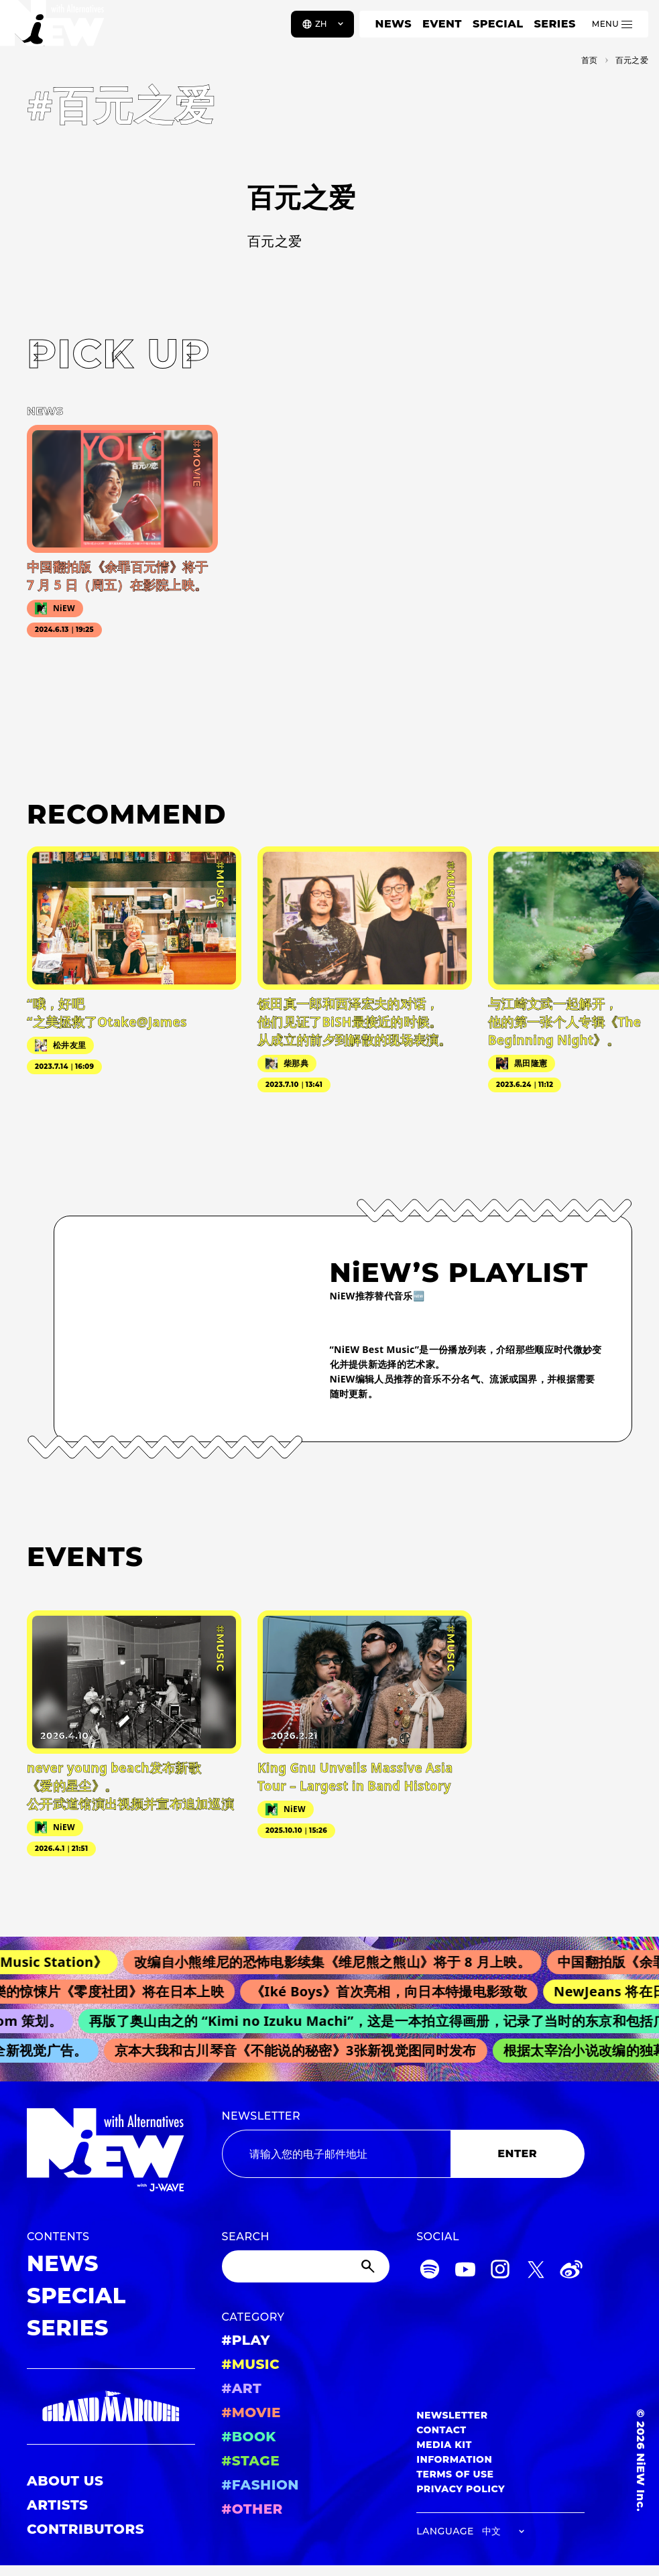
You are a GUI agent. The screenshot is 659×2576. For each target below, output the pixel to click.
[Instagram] (500, 2271)
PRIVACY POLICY (460, 2489)
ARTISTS (57, 2505)
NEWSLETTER (261, 2116)
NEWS (393, 23)
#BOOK (249, 2437)
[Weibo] (571, 2271)
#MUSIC (251, 2364)
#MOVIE (251, 2412)
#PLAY (246, 2340)
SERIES (554, 23)
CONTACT (441, 2430)
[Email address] (336, 2154)
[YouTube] (465, 2271)
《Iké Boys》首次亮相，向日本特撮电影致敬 (396, 1991)
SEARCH (245, 2236)
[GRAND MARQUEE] (111, 2406)
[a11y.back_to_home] (54, 29)
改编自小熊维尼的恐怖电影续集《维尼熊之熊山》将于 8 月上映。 (340, 1962)
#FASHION (260, 2485)
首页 (589, 60)
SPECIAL (498, 23)
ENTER (517, 2153)
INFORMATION (454, 2459)
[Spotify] (429, 2271)
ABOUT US (65, 2481)
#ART (242, 2388)
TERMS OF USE (454, 2474)
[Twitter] (535, 2271)
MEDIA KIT (444, 2445)
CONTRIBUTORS (85, 2529)
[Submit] (369, 2266)
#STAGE (251, 2461)
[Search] (306, 2266)
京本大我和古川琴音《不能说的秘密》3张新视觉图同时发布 (300, 2050)
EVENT (442, 23)
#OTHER (252, 2509)
